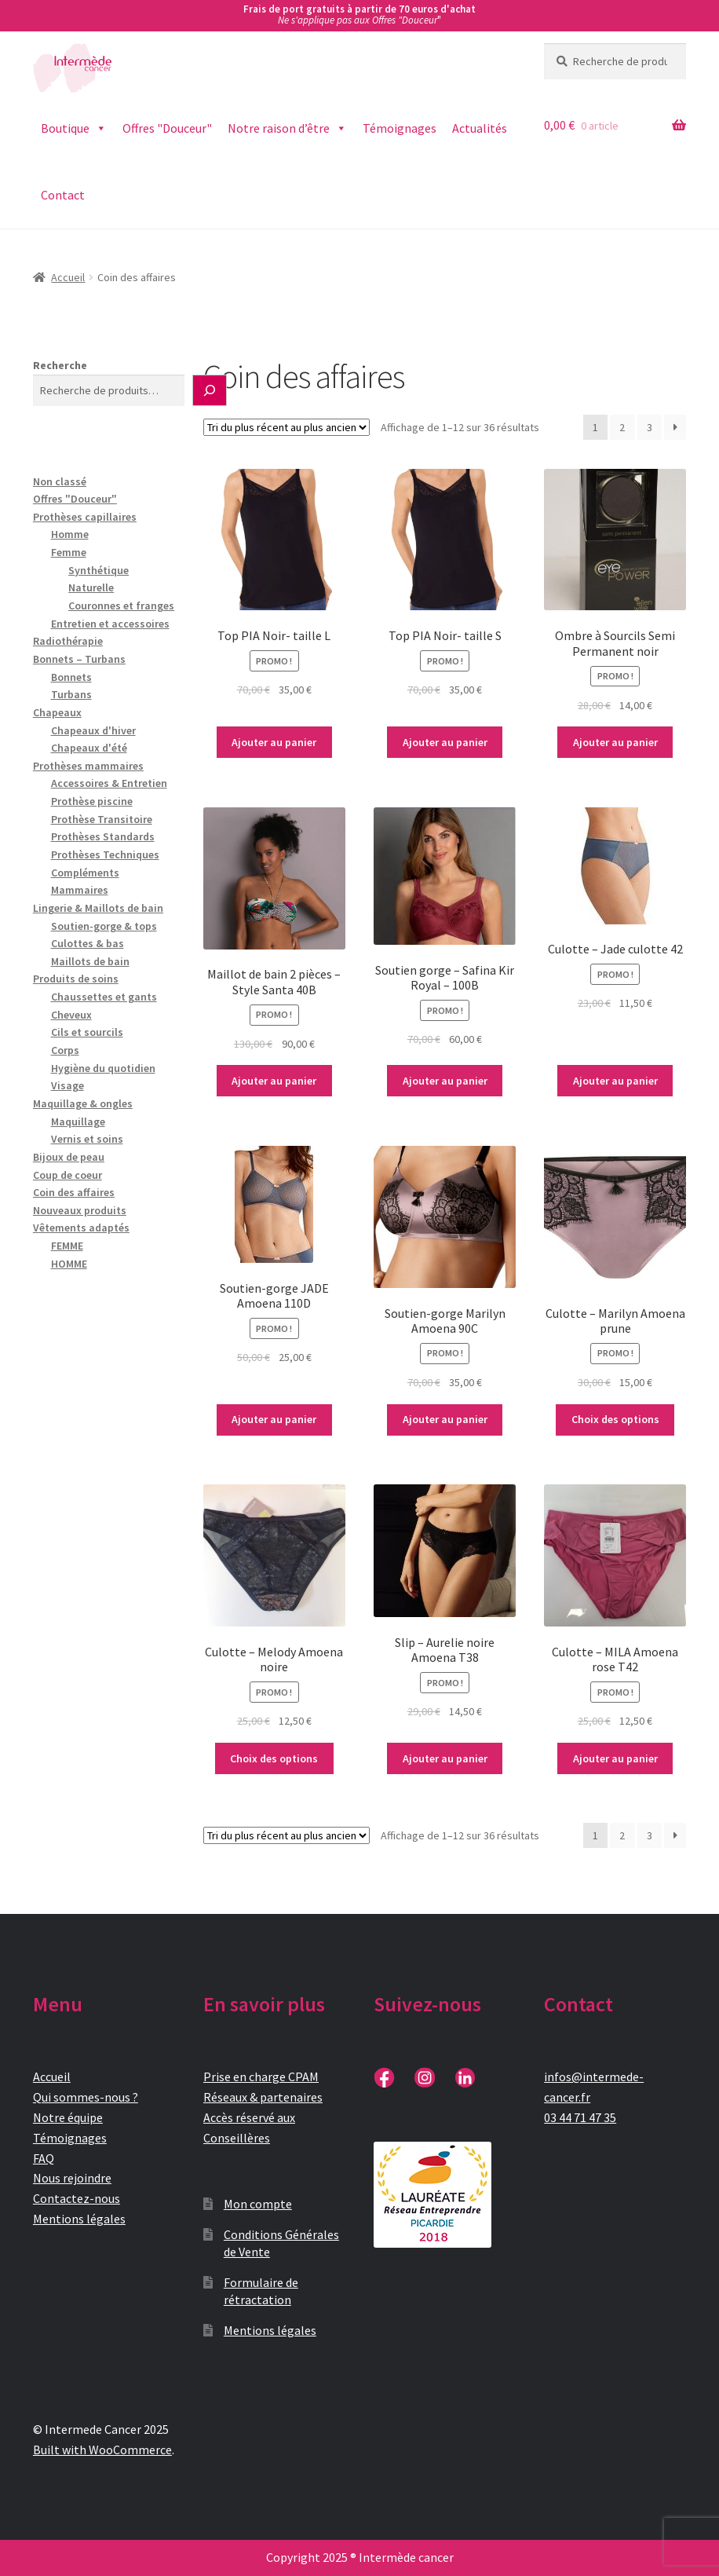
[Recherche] (209, 390)
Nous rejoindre (72, 2178)
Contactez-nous (76, 2198)
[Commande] (286, 427)
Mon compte (258, 2204)
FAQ (43, 2158)
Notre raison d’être (287, 128)
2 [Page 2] (622, 427)
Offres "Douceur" (167, 128)
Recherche (60, 365)
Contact (63, 195)
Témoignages (399, 128)
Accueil (68, 277)
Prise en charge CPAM (261, 2076)
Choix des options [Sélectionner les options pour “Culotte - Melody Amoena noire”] (274, 1758)
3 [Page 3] (649, 427)
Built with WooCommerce (102, 2449)
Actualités (479, 128)
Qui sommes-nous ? (85, 2097)
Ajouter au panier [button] (274, 742)
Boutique (74, 128)
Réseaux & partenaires (263, 2097)
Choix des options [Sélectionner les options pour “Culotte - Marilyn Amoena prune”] (615, 1419)
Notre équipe (68, 2117)
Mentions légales (79, 2219)
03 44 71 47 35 (580, 2117)
